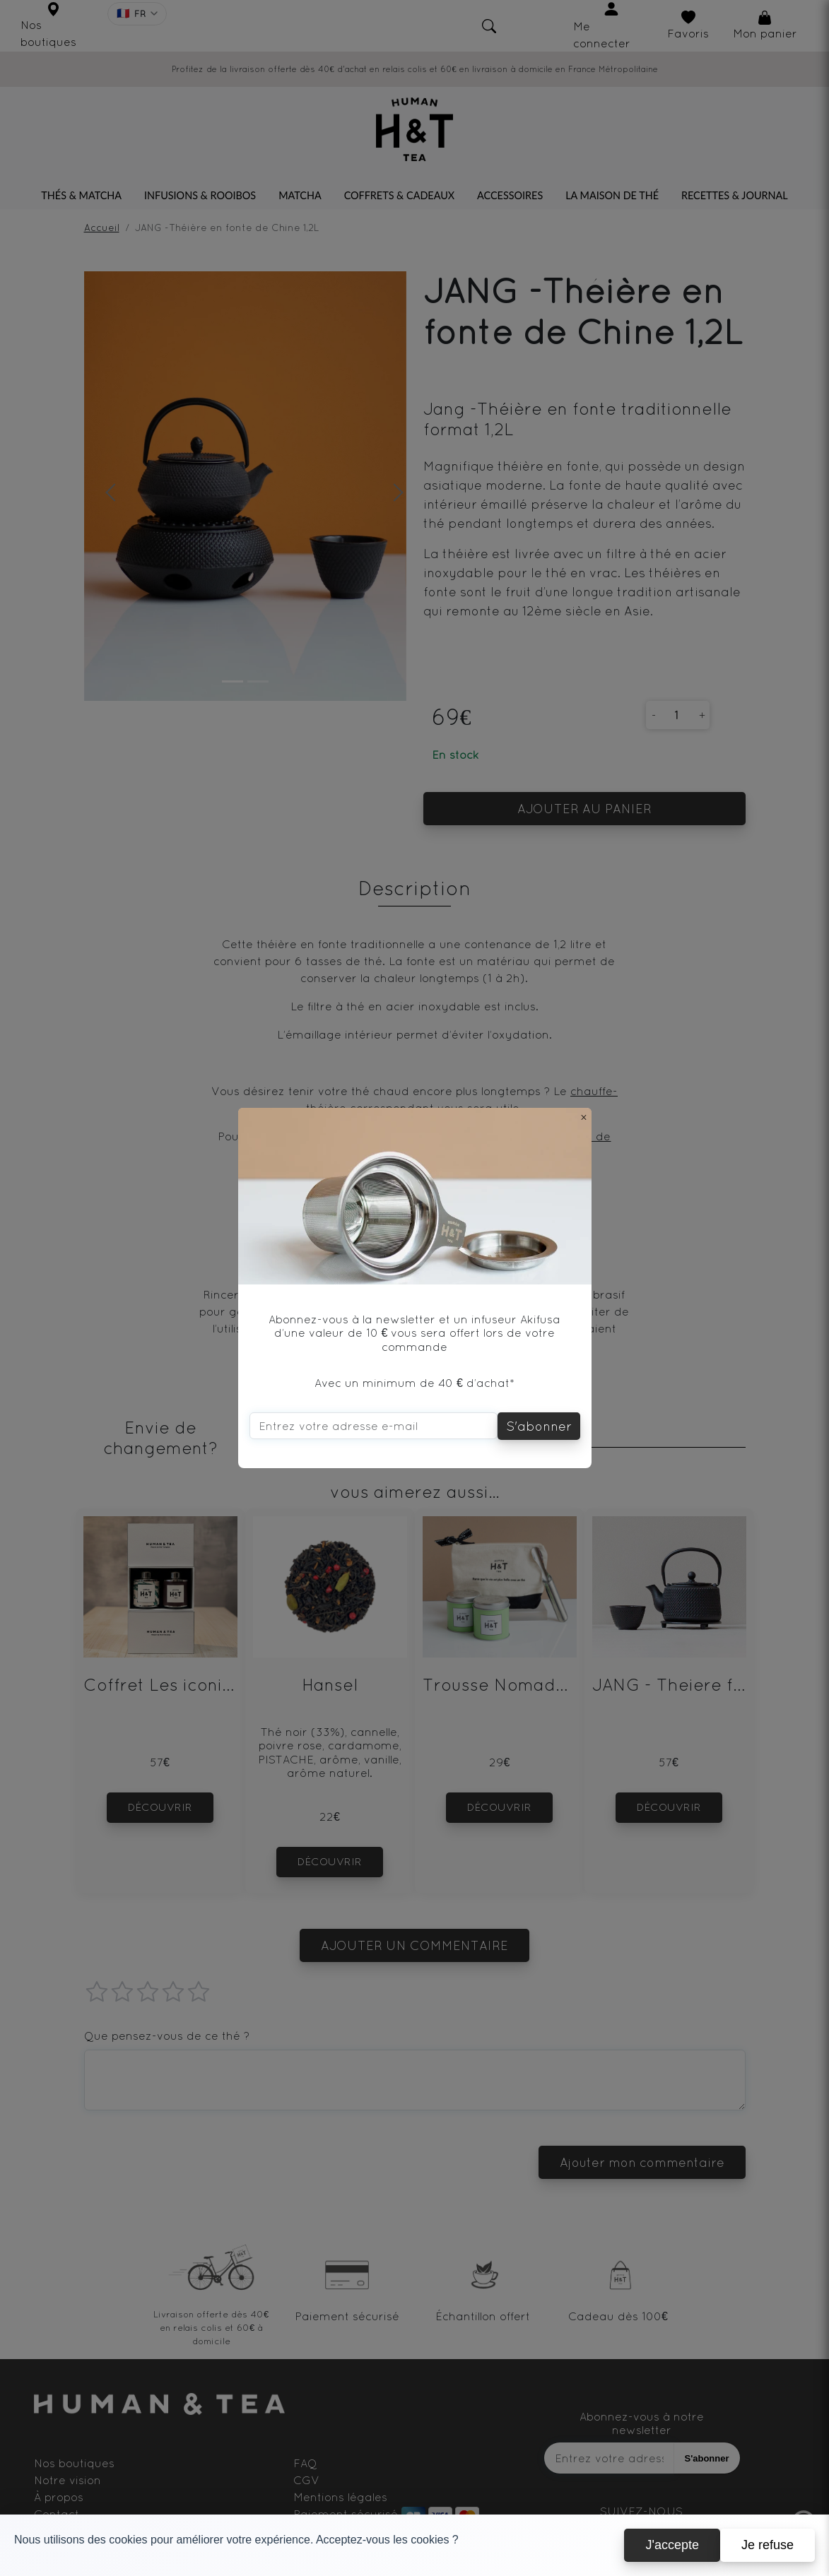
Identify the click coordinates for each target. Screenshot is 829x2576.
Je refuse (767, 2545)
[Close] (584, 1117)
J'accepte (671, 2545)
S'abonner (539, 1426)
